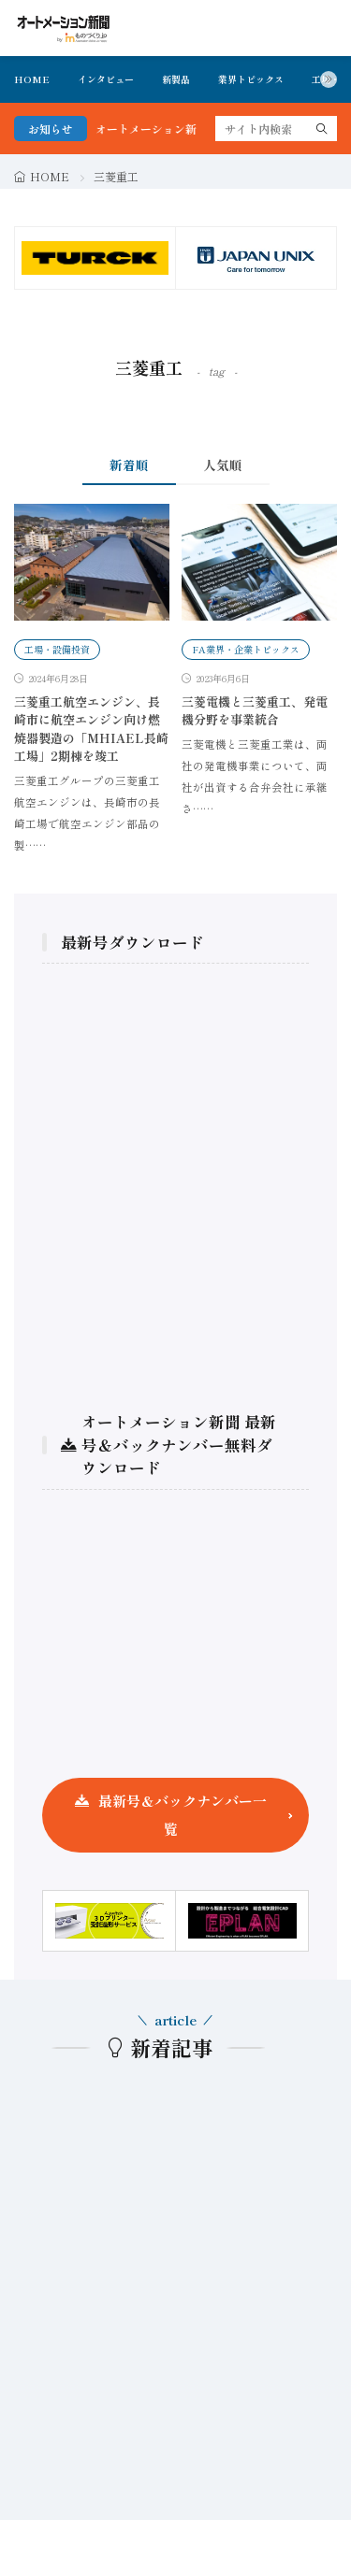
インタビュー (106, 79)
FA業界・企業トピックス (246, 649)
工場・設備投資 (57, 649)
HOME (32, 79)
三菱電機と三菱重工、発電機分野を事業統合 (255, 711)
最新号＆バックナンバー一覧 (182, 1815)
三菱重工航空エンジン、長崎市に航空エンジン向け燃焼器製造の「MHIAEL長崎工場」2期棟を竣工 (91, 729)
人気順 (222, 464)
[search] (322, 128)
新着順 (129, 464)
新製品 (176, 79)
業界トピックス (251, 79)
